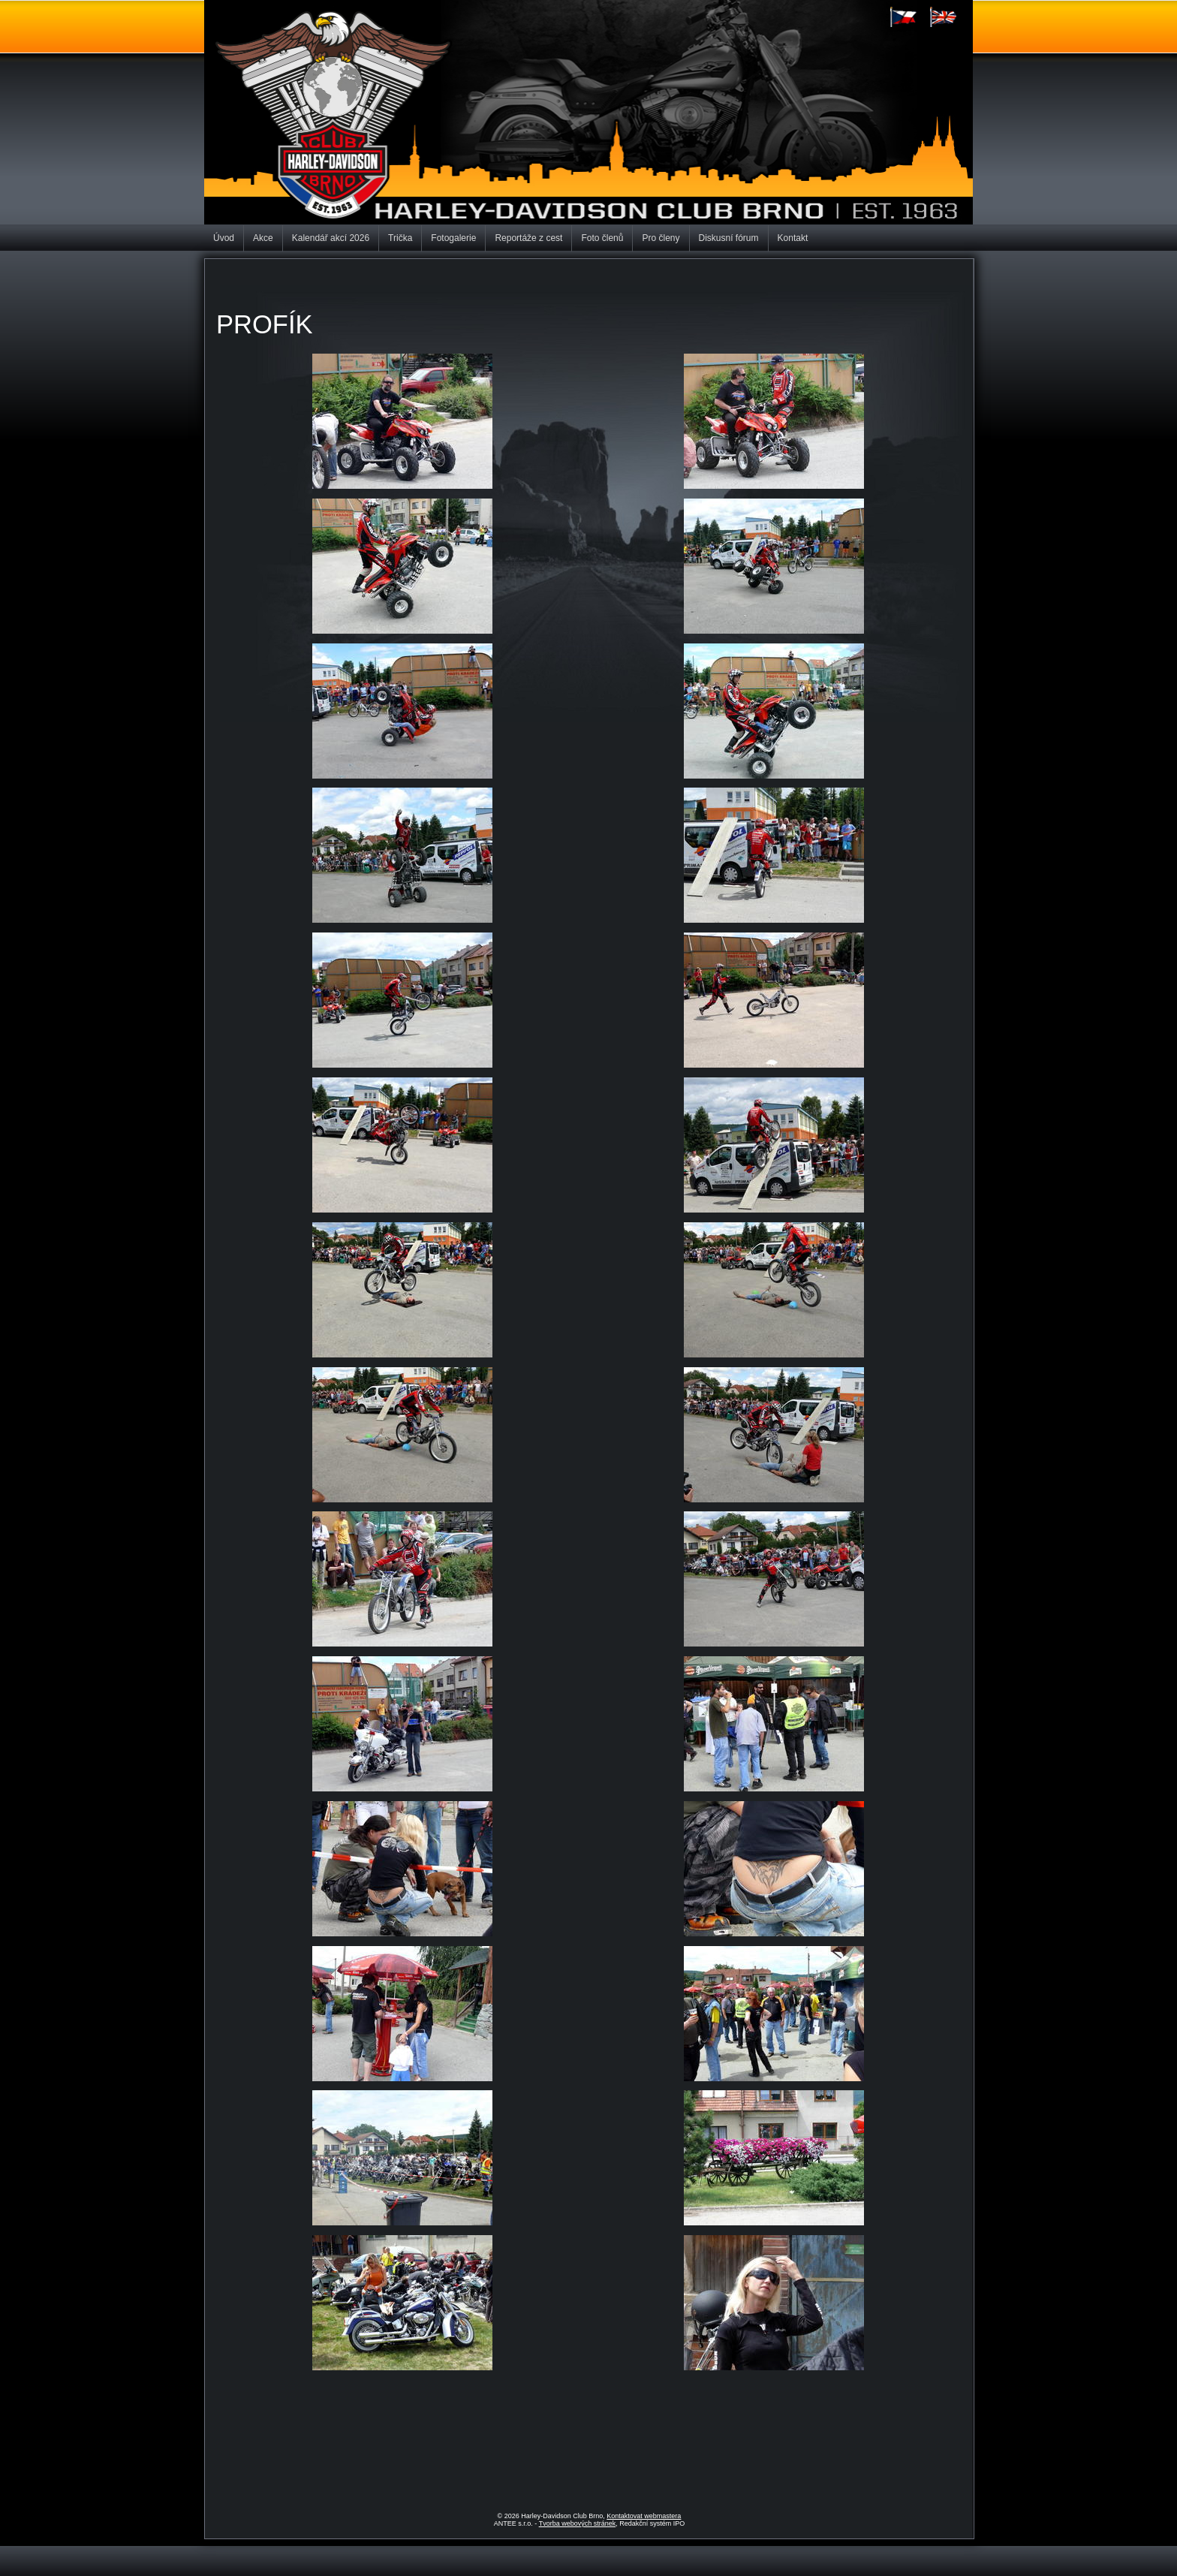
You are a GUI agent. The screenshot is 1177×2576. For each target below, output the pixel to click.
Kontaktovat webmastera (644, 2516)
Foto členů (602, 238)
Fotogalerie (453, 238)
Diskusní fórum (729, 238)
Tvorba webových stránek (577, 2523)
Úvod (223, 238)
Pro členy (660, 238)
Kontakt (793, 238)
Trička (400, 238)
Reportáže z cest (528, 238)
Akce (263, 238)
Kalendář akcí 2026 (330, 238)
